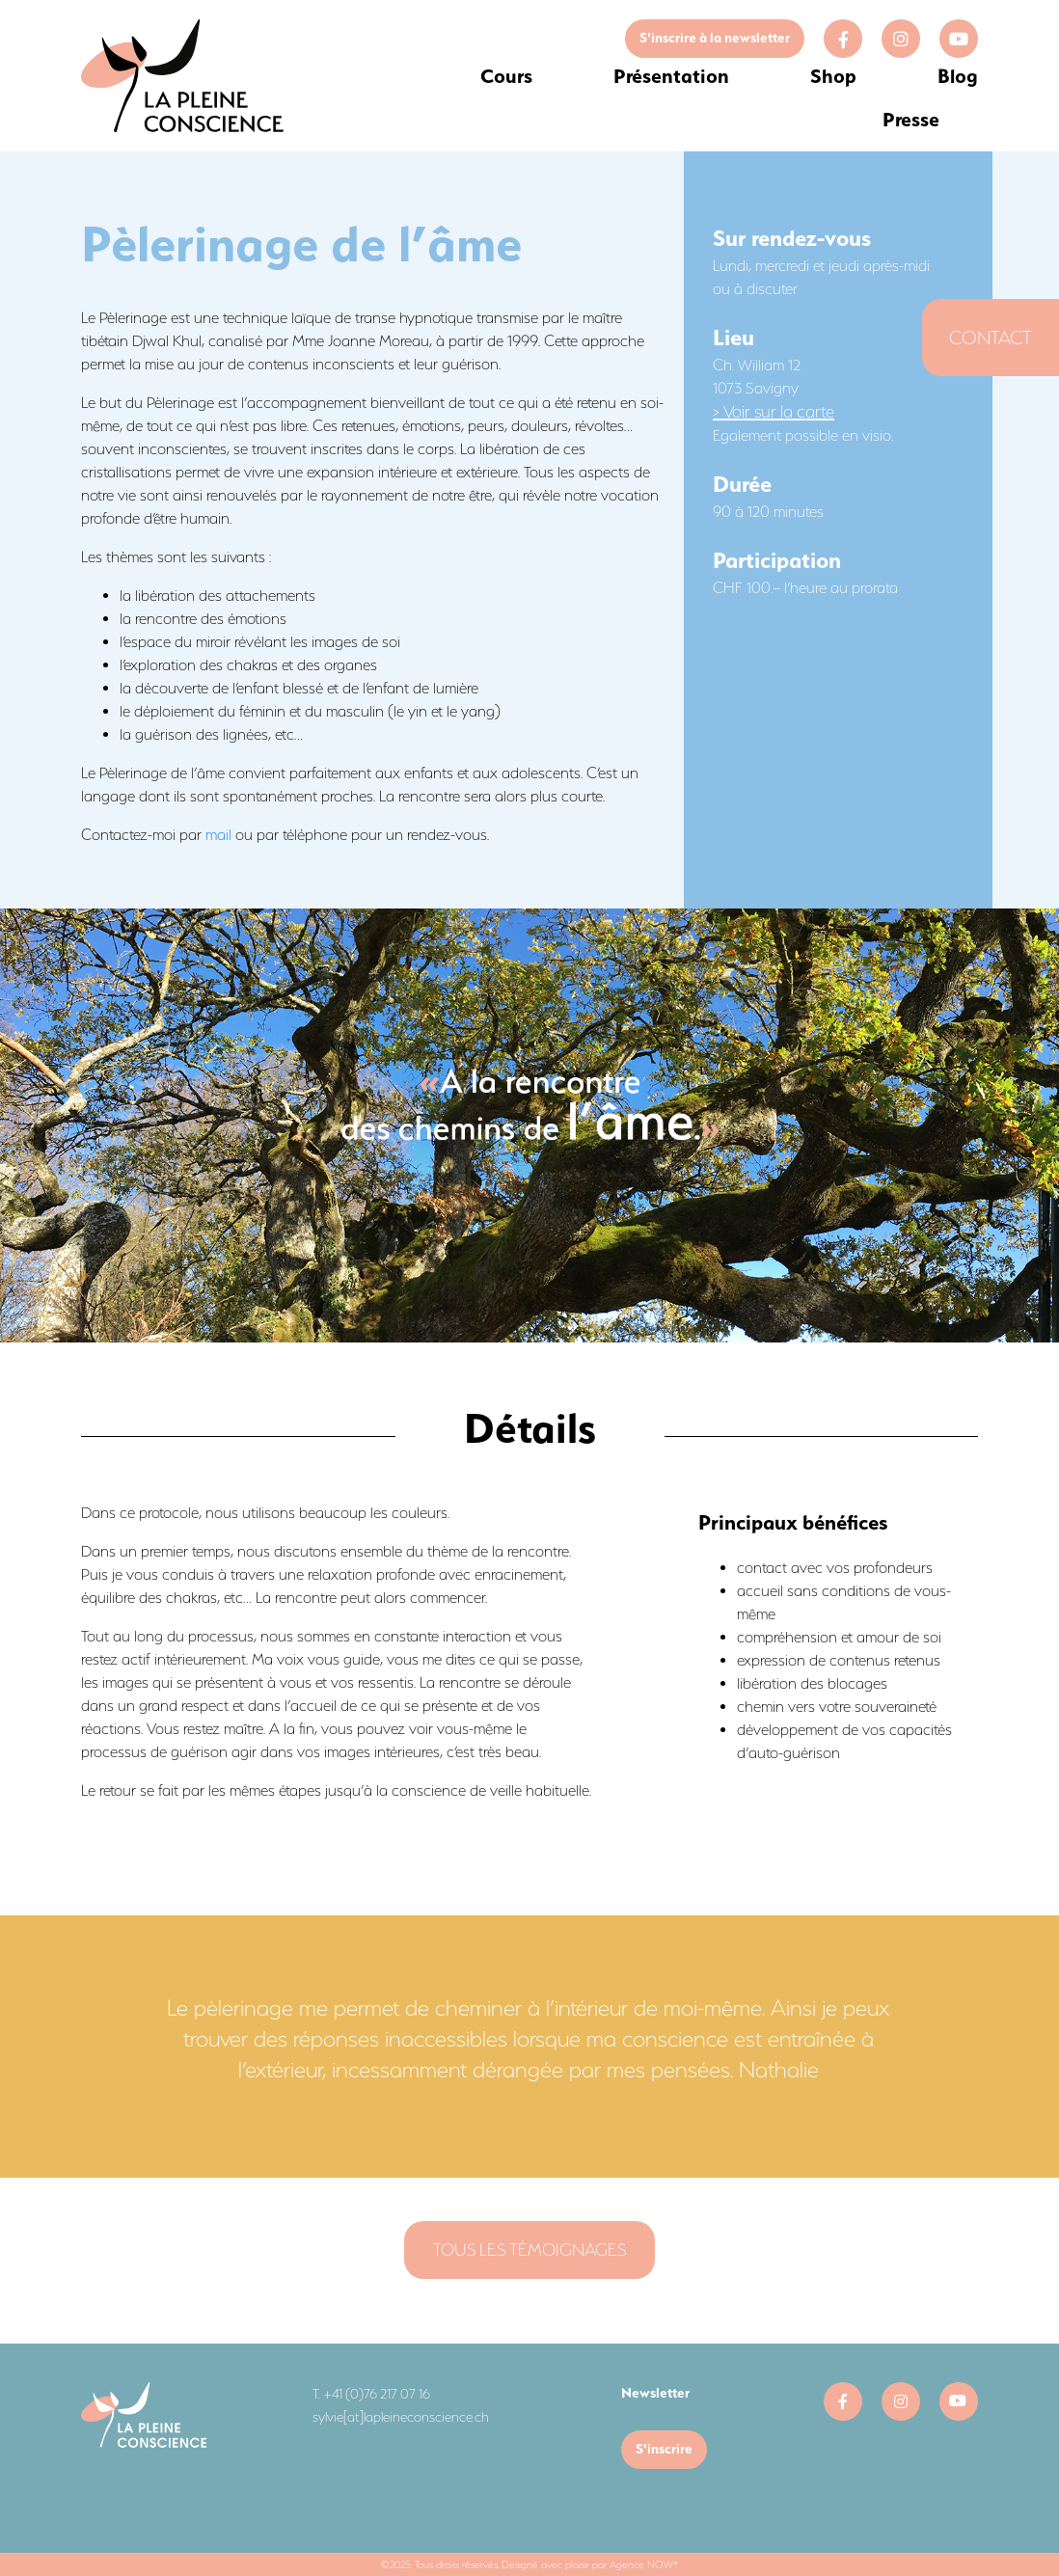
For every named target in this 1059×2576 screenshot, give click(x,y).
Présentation (671, 76)
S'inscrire (664, 2448)
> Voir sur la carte (773, 411)
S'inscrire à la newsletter (714, 37)
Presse (910, 119)
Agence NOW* (644, 2564)
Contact (990, 337)
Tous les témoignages (529, 2250)
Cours (506, 76)
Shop (833, 76)
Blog (957, 76)
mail (218, 835)
